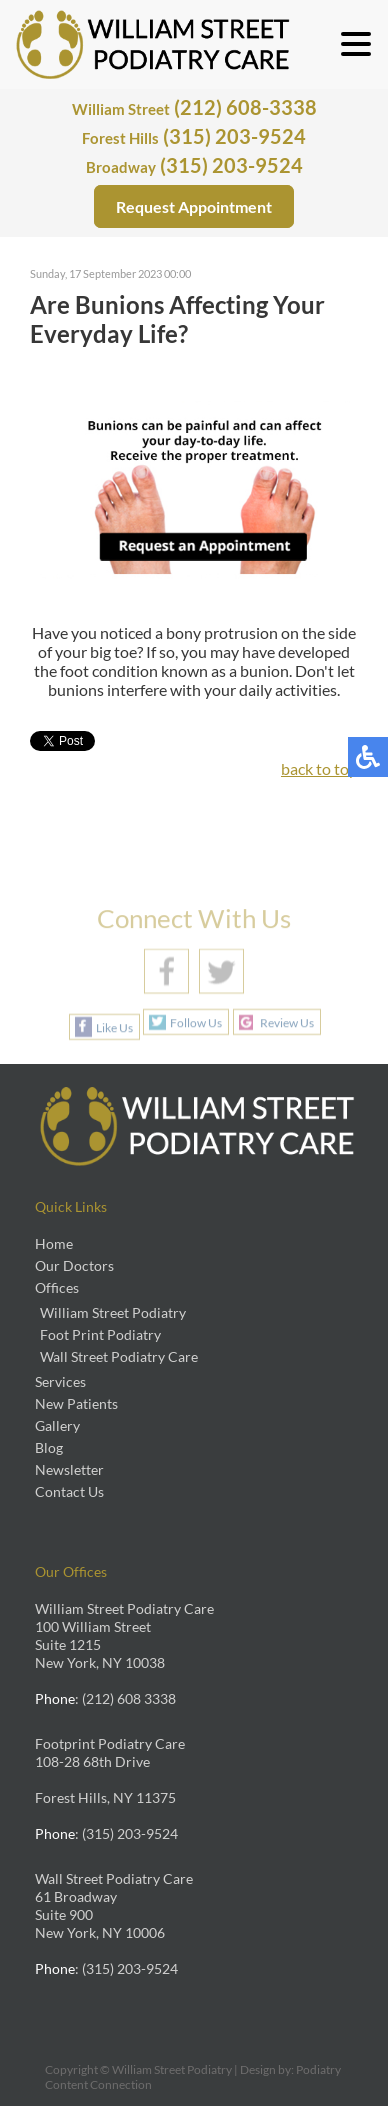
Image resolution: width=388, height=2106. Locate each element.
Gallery (57, 1425)
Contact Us (69, 1491)
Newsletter (69, 1469)
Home (54, 1243)
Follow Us (196, 1022)
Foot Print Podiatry (100, 1334)
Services (60, 1381)
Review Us (287, 1022)
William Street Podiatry (113, 1312)
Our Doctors (74, 1265)
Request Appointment (194, 206)
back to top (319, 768)
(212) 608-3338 (194, 107)
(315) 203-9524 (194, 136)
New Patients (76, 1403)
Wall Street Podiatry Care (119, 1356)
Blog (49, 1447)
